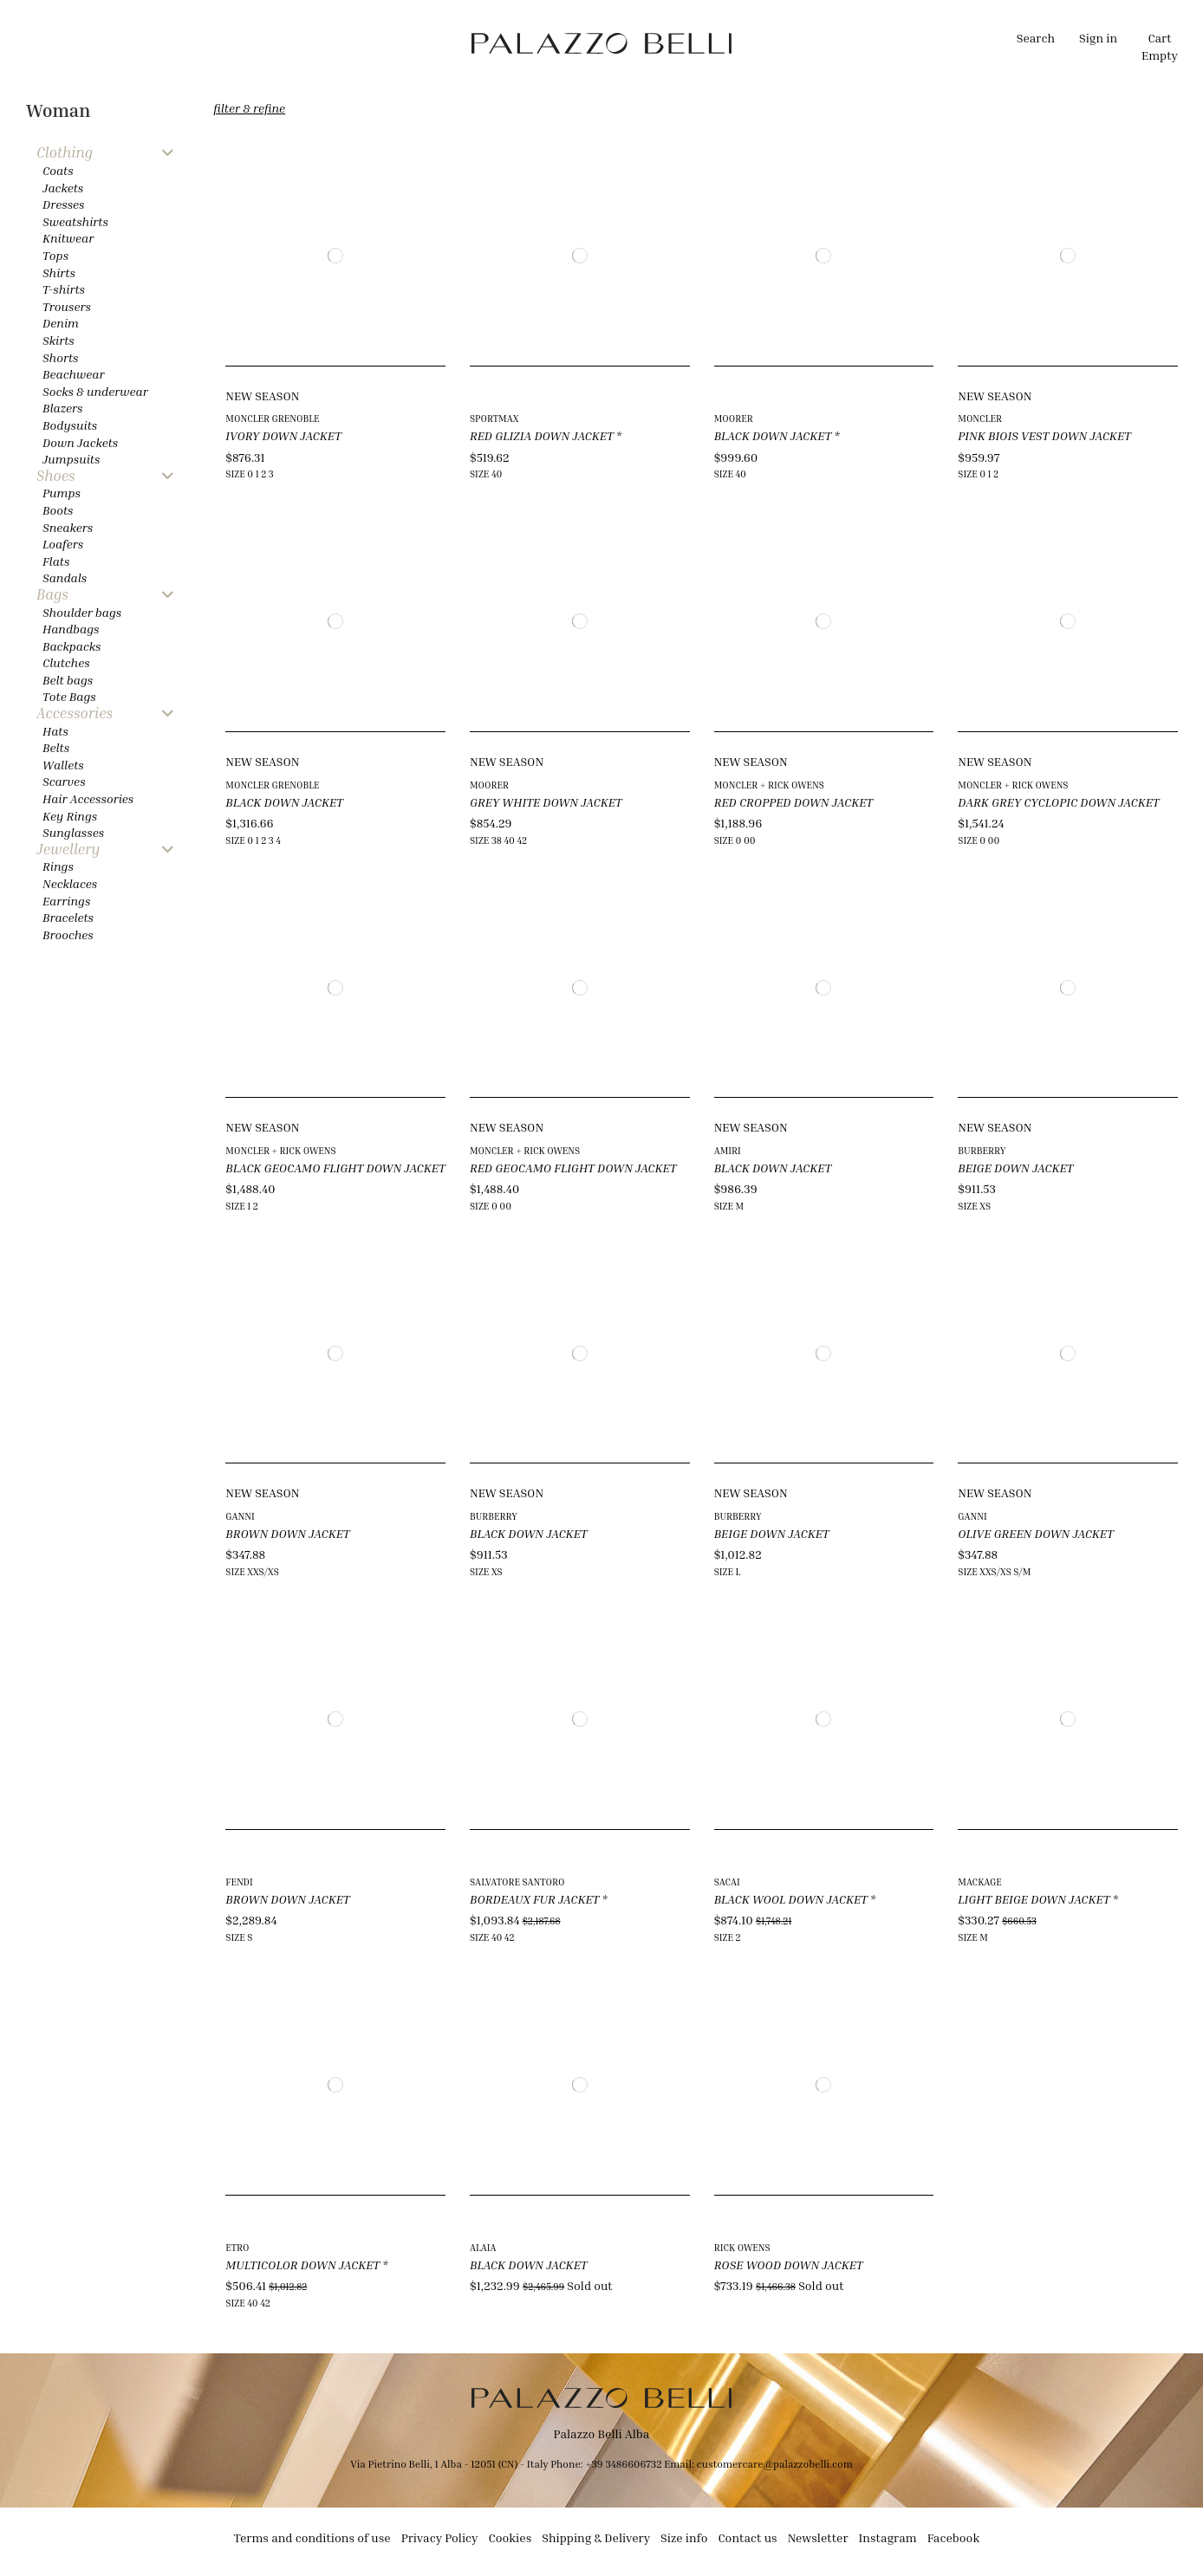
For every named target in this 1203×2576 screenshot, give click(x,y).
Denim (60, 322)
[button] (416, 43)
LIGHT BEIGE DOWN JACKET (1033, 1898)
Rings (58, 866)
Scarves (64, 781)
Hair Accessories (87, 798)
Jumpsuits (71, 458)
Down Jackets (80, 442)
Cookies (510, 2537)
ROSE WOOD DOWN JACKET (788, 2264)
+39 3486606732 (624, 2463)
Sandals (64, 577)
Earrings (66, 900)
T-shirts (63, 289)
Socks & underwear (95, 391)
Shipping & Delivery (596, 2537)
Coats (58, 170)
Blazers (62, 407)
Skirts (58, 340)
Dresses (63, 204)
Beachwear (73, 374)
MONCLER (980, 418)
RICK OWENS (742, 2247)
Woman (58, 110)
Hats (55, 730)
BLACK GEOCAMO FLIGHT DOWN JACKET (335, 1167)
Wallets (63, 764)
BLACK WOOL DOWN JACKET (791, 1898)
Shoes (55, 476)
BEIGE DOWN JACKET (1015, 1167)
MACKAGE (979, 1881)
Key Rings (69, 815)
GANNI (240, 1516)
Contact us (747, 2537)
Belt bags (67, 679)
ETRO (237, 2247)
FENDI (238, 1881)
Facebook (953, 2537)
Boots (57, 510)
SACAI (727, 1881)
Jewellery (68, 849)
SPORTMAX (494, 418)
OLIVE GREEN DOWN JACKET (1036, 1533)
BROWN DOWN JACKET (287, 1533)
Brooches (68, 934)
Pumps (61, 492)
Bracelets (68, 917)
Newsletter (818, 2537)
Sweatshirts (75, 221)
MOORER (733, 418)
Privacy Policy (439, 2537)
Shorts (60, 357)
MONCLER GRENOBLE (272, 418)
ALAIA (483, 2247)
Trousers (66, 306)
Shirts (58, 272)
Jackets (62, 187)
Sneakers (67, 527)
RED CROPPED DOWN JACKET (793, 802)
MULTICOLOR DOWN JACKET (302, 2264)
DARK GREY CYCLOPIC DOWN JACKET (1058, 802)
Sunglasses (73, 832)
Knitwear (68, 237)
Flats (55, 561)
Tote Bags (69, 696)
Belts (55, 747)
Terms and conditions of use (312, 2537)
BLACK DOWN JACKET (773, 435)
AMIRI (727, 1150)
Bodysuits (69, 425)
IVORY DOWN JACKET (283, 435)
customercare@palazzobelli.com (775, 2463)
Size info (683, 2537)
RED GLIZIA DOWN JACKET (542, 435)
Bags (52, 595)
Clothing (64, 153)
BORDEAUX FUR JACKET (534, 1898)
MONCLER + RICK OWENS (769, 784)
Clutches (66, 662)
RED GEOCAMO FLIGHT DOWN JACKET (573, 1167)
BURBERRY (981, 1150)
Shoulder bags (81, 612)
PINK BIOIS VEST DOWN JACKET (1044, 435)
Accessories (74, 713)
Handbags (71, 628)
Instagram (888, 2537)
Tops (55, 255)
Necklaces (69, 883)
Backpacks (71, 646)
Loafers (62, 543)
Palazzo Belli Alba (602, 2433)
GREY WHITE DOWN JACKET (546, 802)
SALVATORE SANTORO (517, 1881)
